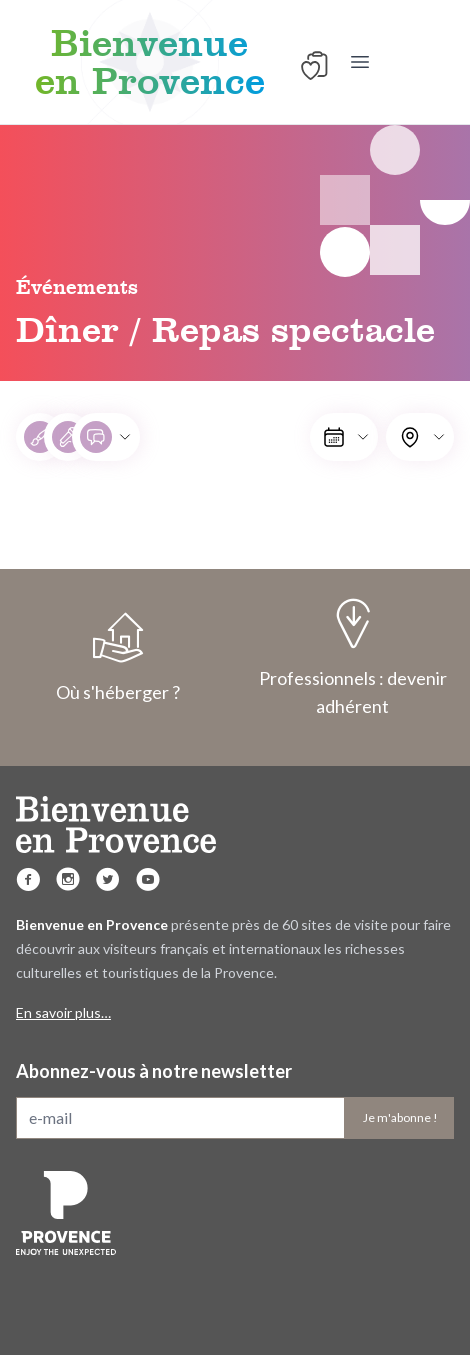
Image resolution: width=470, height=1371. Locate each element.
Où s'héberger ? (117, 658)
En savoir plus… (63, 1012)
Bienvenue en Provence (150, 62)
